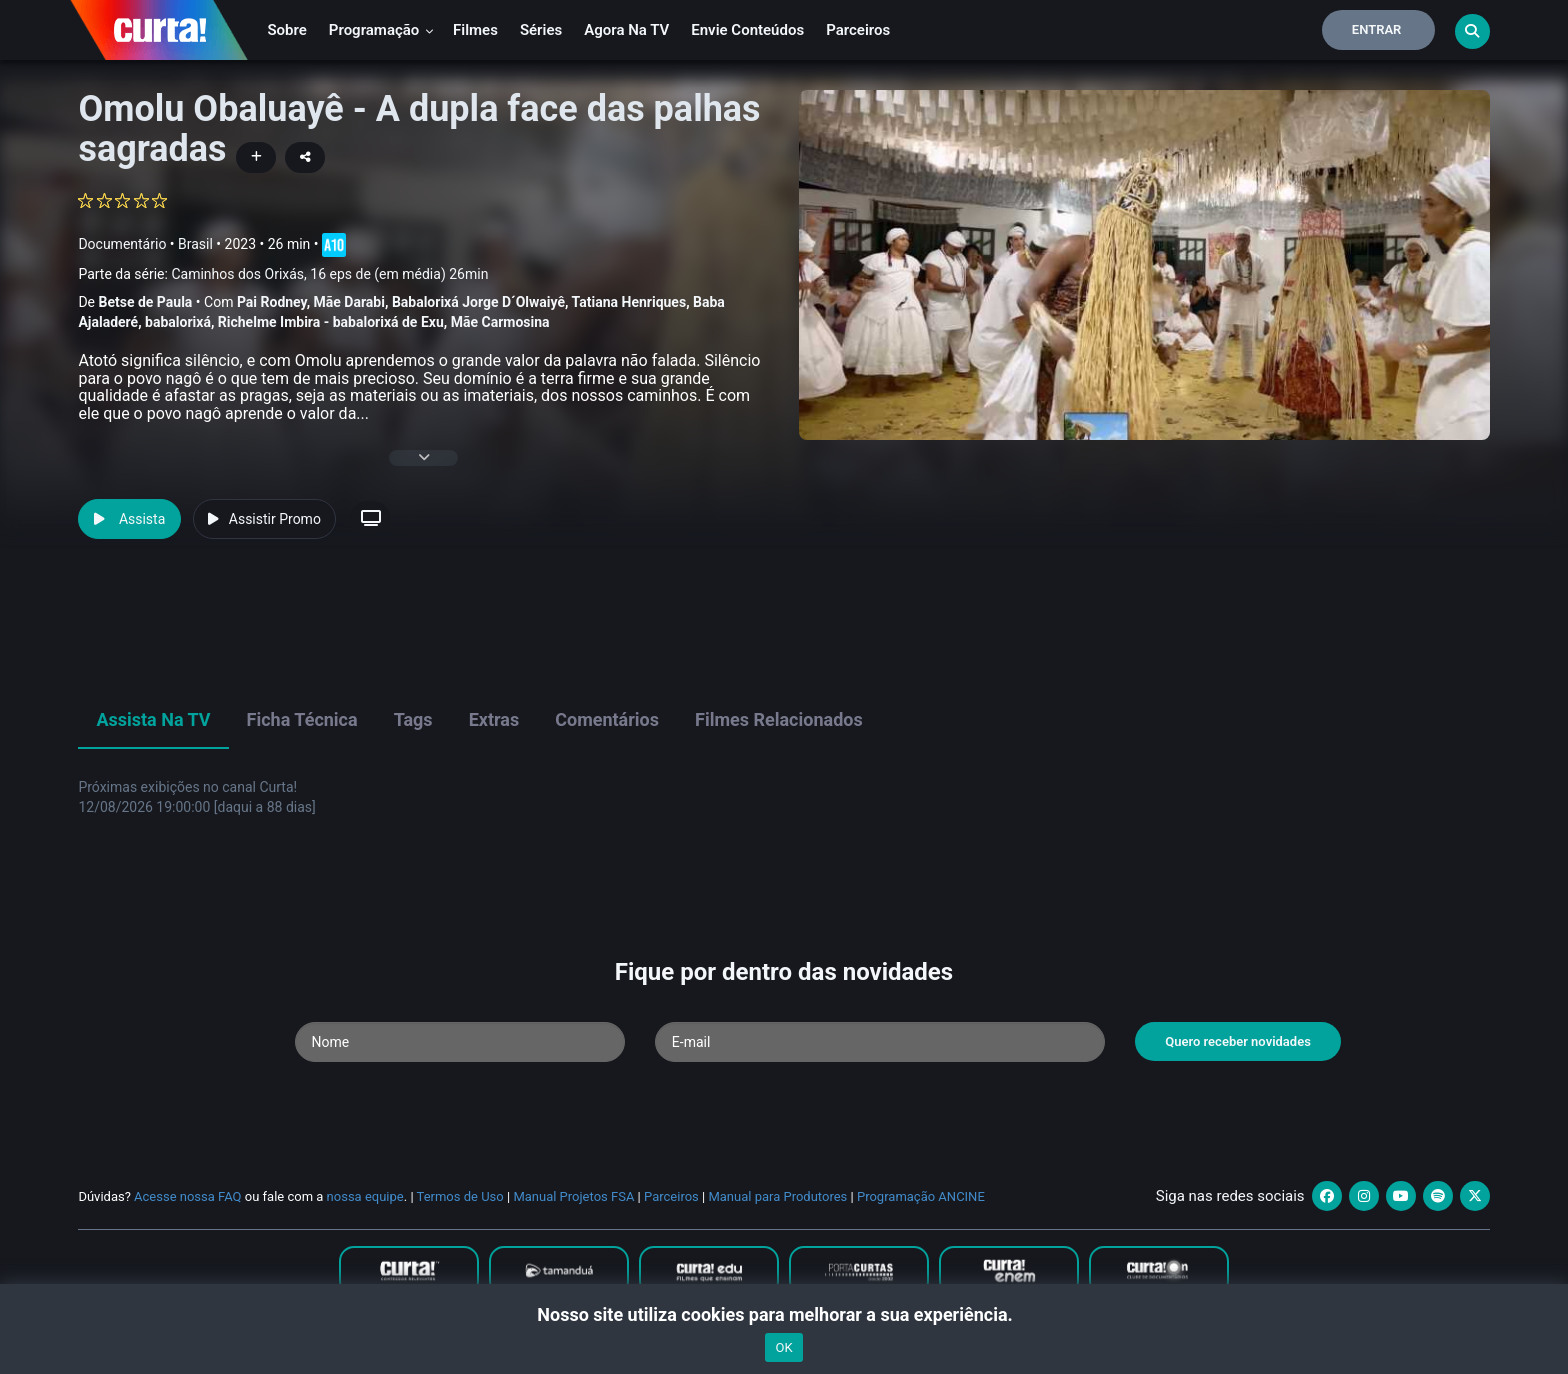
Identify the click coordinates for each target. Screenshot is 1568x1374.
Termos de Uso (460, 1196)
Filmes (475, 30)
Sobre (286, 30)
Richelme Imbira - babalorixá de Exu (331, 322)
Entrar (1377, 29)
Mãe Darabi (349, 302)
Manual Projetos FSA (573, 1196)
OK (783, 1347)
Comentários (607, 719)
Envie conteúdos (747, 30)
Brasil (195, 243)
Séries (541, 30)
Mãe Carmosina (500, 322)
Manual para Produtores (777, 1196)
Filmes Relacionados (779, 719)
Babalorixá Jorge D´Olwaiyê (478, 302)
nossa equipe (365, 1196)
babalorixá (178, 322)
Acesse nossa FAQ (188, 1196)
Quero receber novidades (1238, 1041)
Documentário (122, 243)
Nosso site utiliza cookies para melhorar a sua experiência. (783, 1314)
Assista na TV (153, 719)
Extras (494, 719)
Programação (381, 30)
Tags (413, 719)
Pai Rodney (272, 302)
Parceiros (858, 30)
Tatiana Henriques (629, 302)
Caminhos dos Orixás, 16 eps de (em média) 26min (329, 274)
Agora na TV (626, 30)
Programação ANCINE (921, 1196)
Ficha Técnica (302, 719)
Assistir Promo (264, 519)
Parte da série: (283, 274)
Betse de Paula (145, 302)
